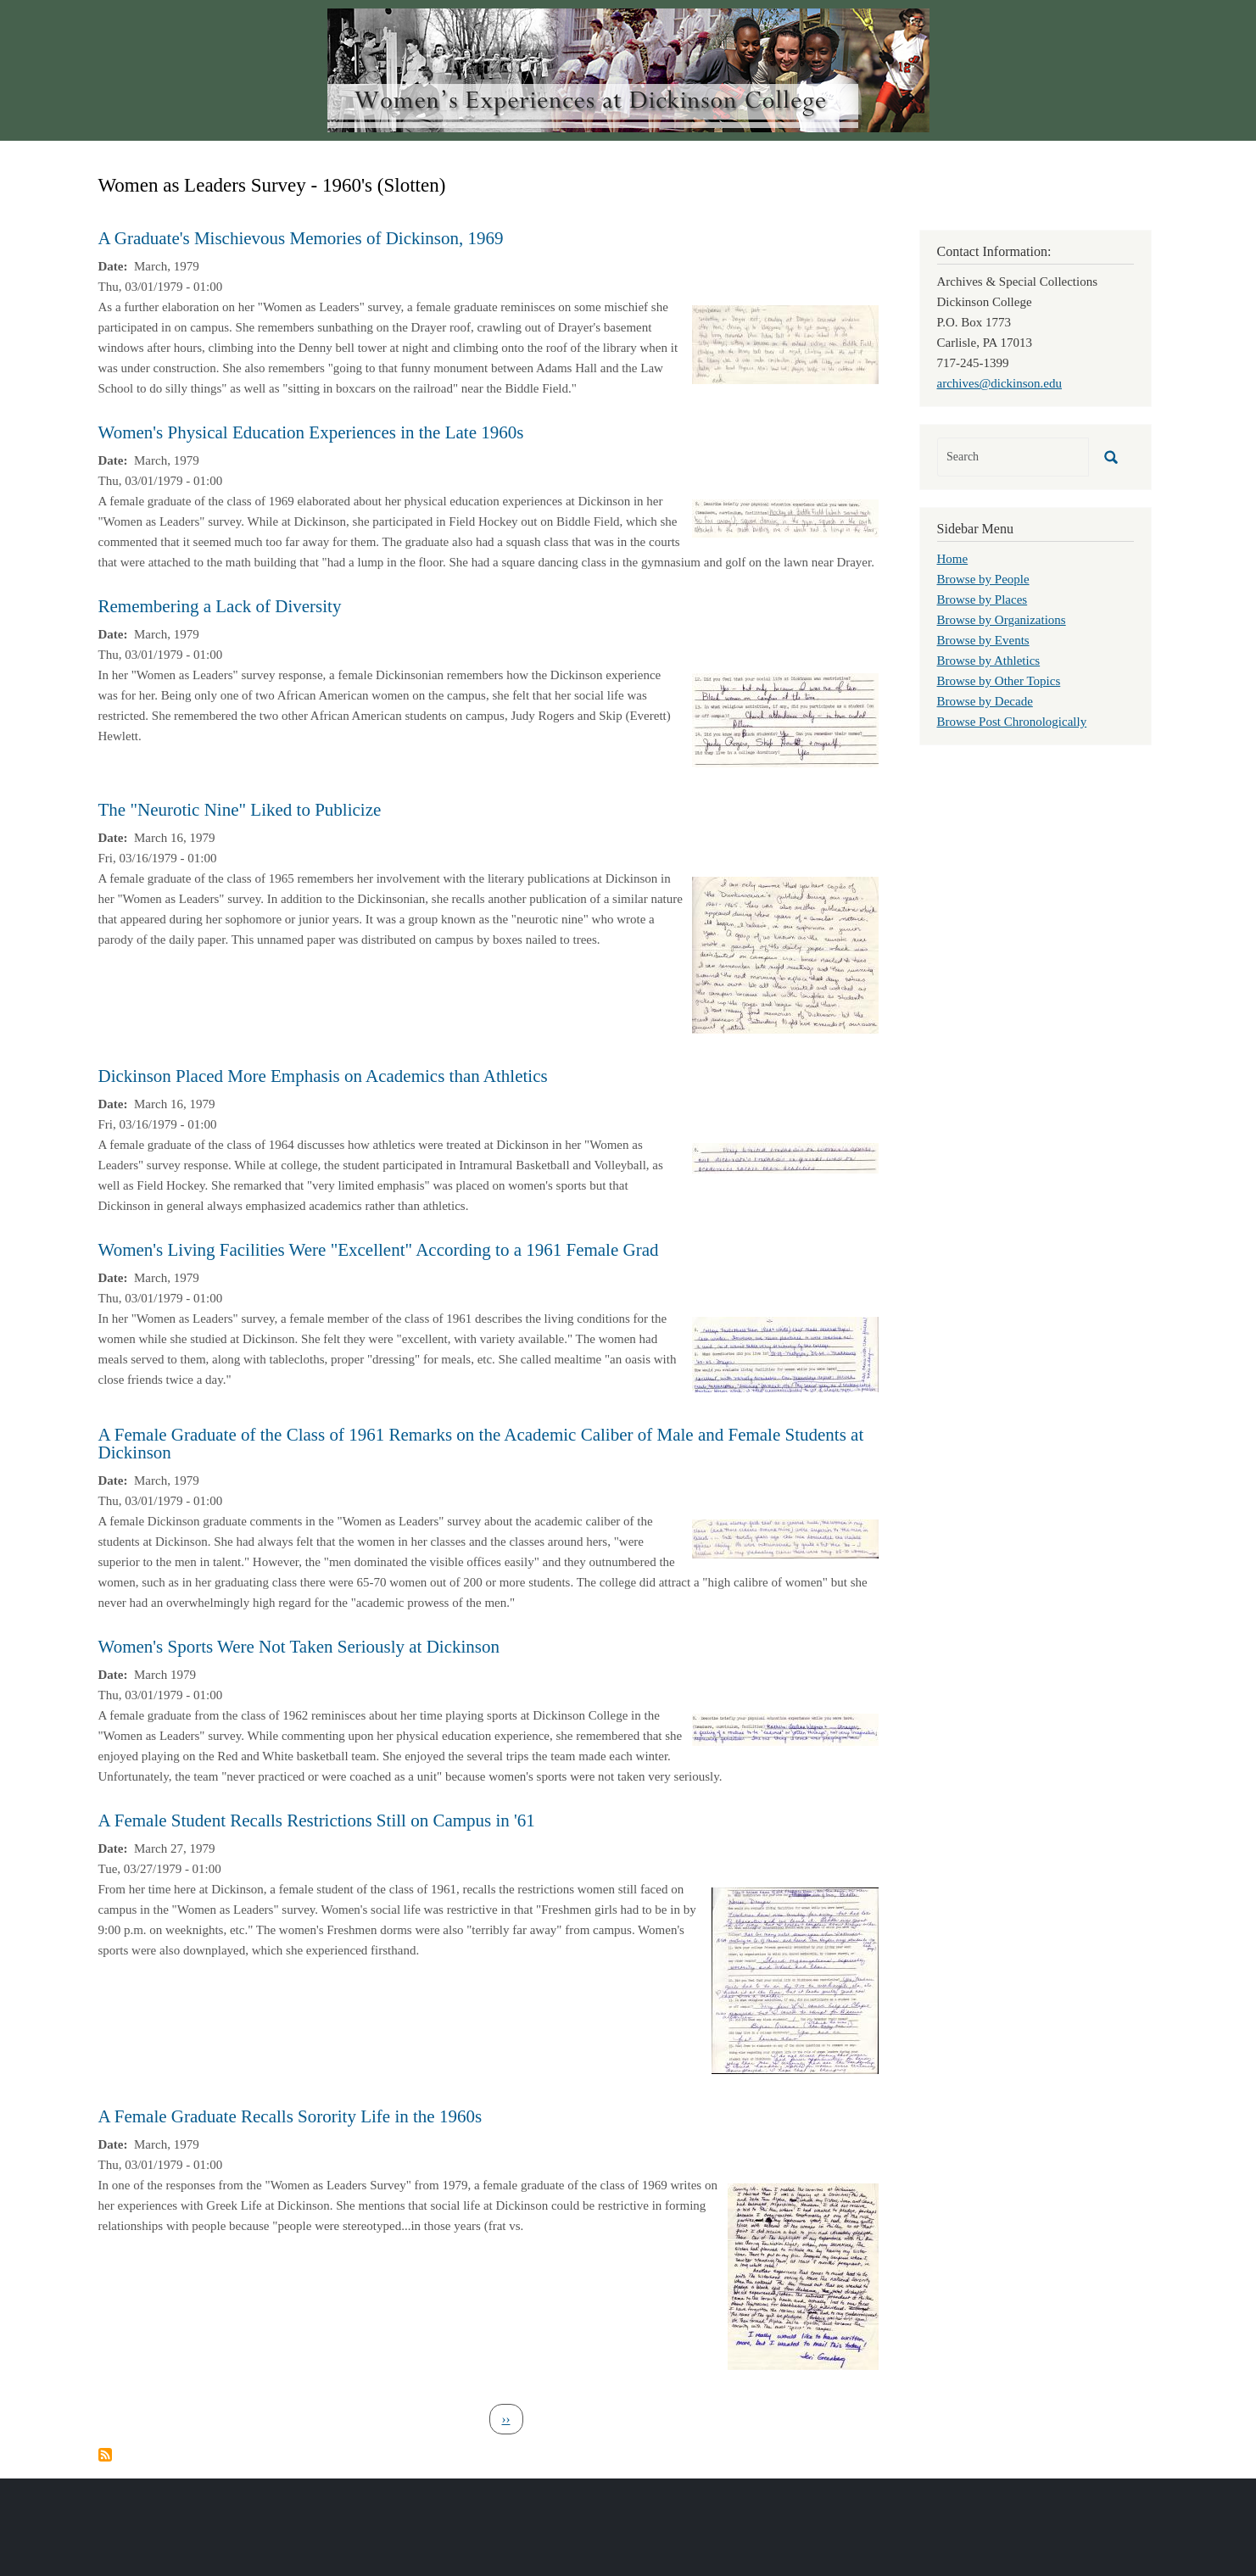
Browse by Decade (985, 701)
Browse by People (983, 579)
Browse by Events (983, 640)
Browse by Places (982, 599)
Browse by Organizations (1001, 620)
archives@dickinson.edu (1000, 383)
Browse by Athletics (989, 660)
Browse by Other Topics (999, 681)
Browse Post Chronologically (1012, 721)
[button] (785, 343)
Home (953, 559)
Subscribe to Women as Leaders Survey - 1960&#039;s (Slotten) (105, 2455)
